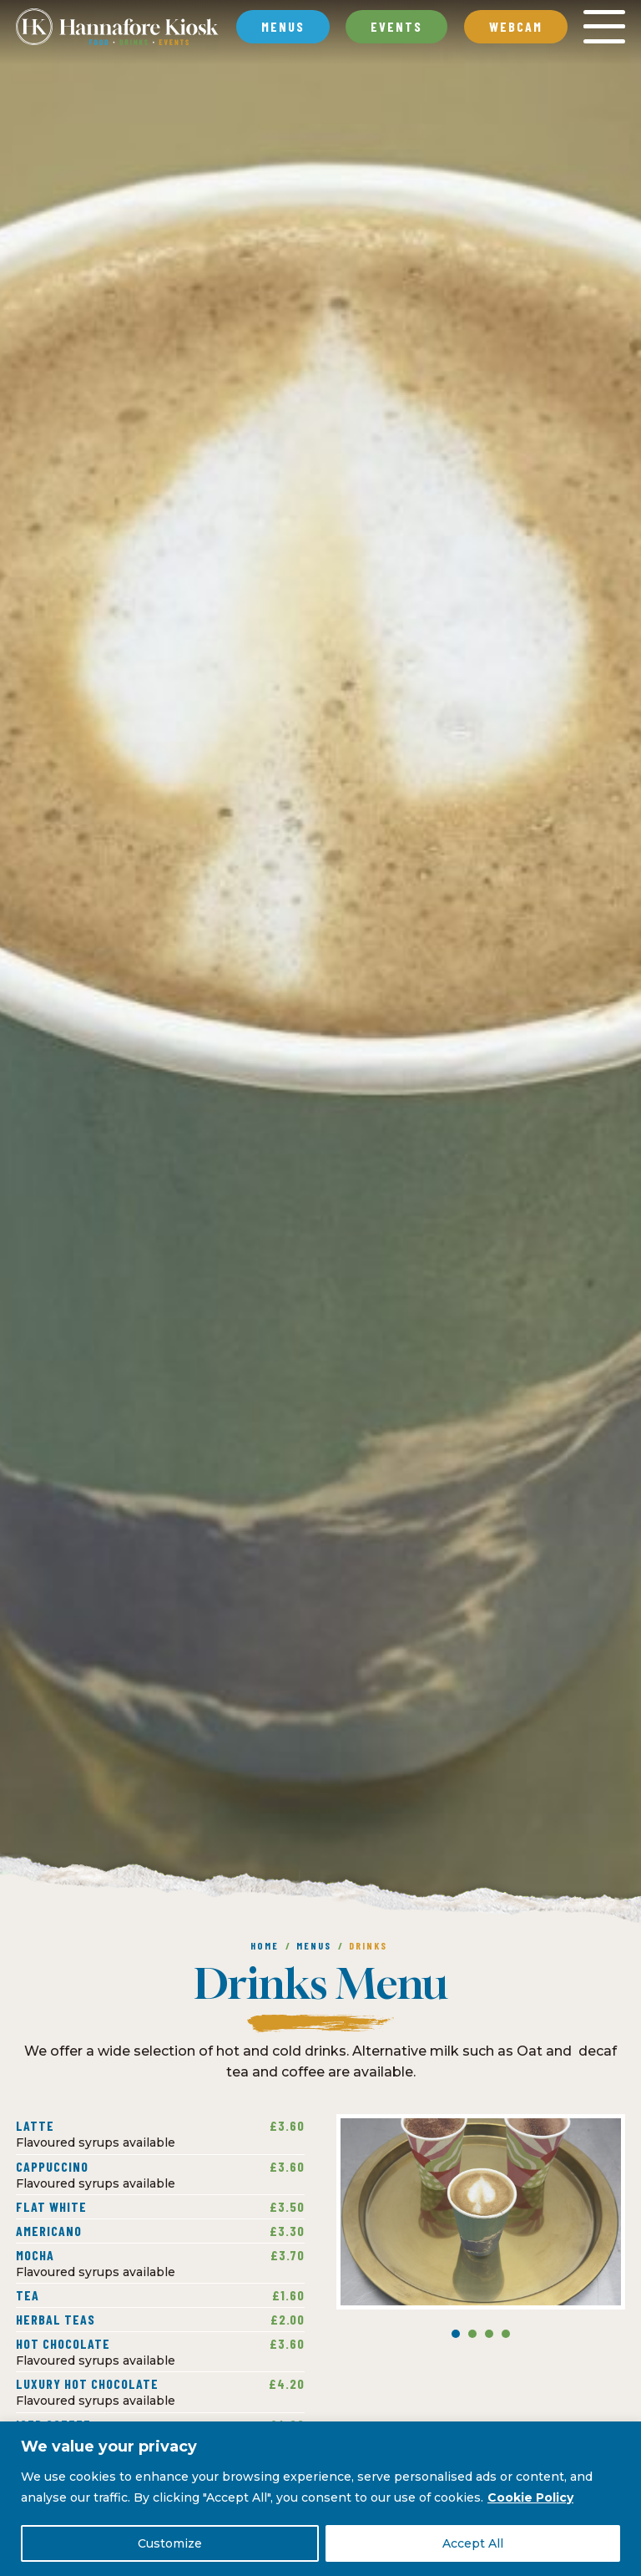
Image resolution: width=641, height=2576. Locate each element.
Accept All (472, 2543)
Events (396, 26)
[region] (320, 2498)
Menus (313, 1945)
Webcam (516, 26)
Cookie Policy (530, 2497)
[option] (320, 966)
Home (264, 1945)
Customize (170, 2543)
